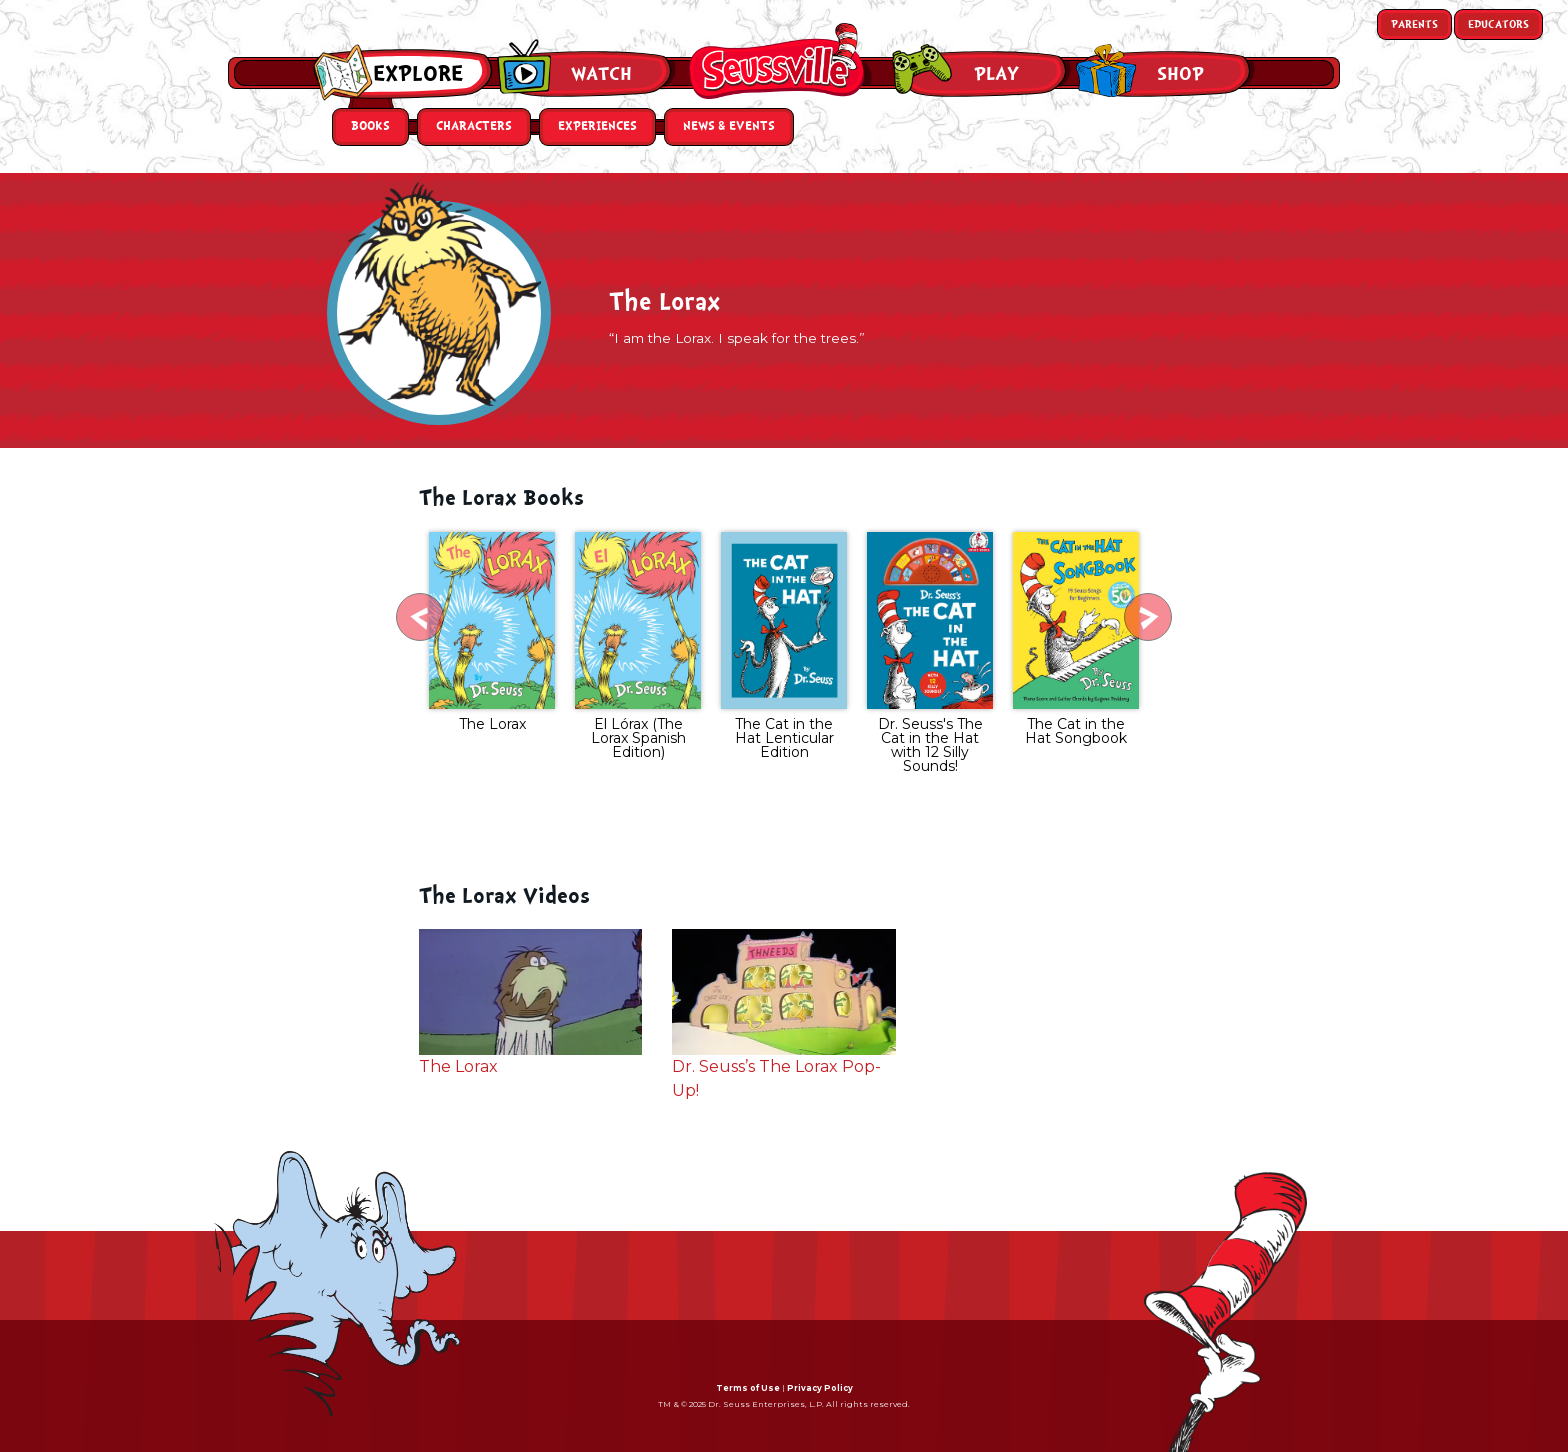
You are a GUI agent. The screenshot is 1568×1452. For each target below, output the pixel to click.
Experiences (597, 126)
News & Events (729, 126)
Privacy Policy (820, 1388)
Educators (1498, 24)
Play (996, 74)
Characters (474, 126)
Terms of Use (748, 1388)
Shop (1180, 74)
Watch (601, 74)
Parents (1414, 24)
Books (370, 126)
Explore (418, 74)
